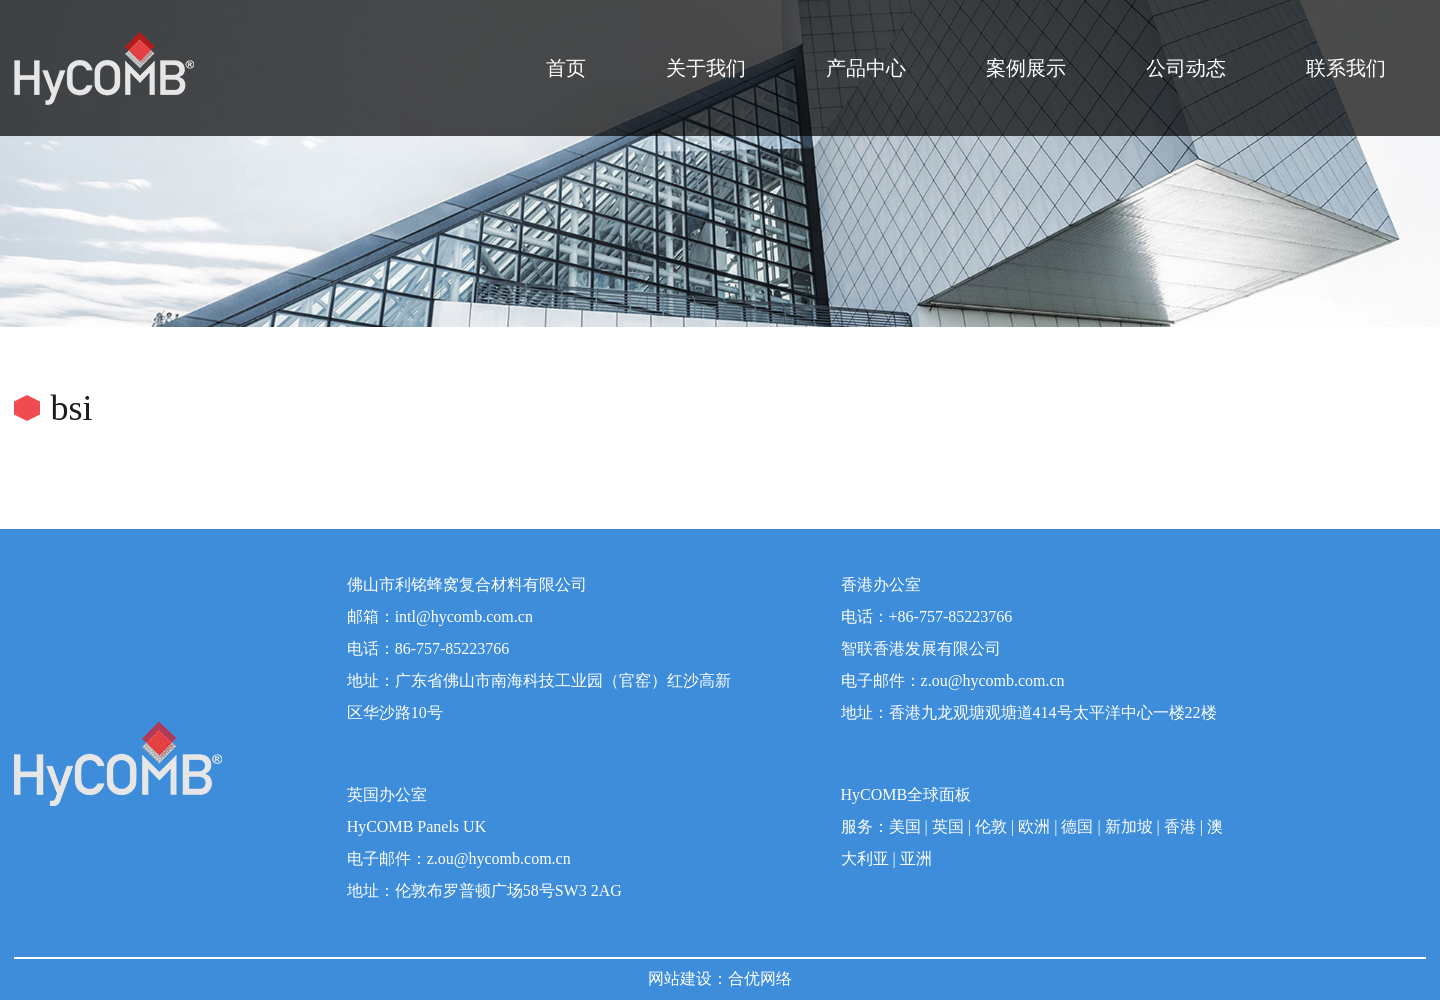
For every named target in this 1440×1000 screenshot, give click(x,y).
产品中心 (866, 68)
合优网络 (760, 978)
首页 (566, 68)
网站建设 (680, 978)
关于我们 (706, 68)
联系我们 (1346, 68)
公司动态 (1186, 68)
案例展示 (1026, 68)
